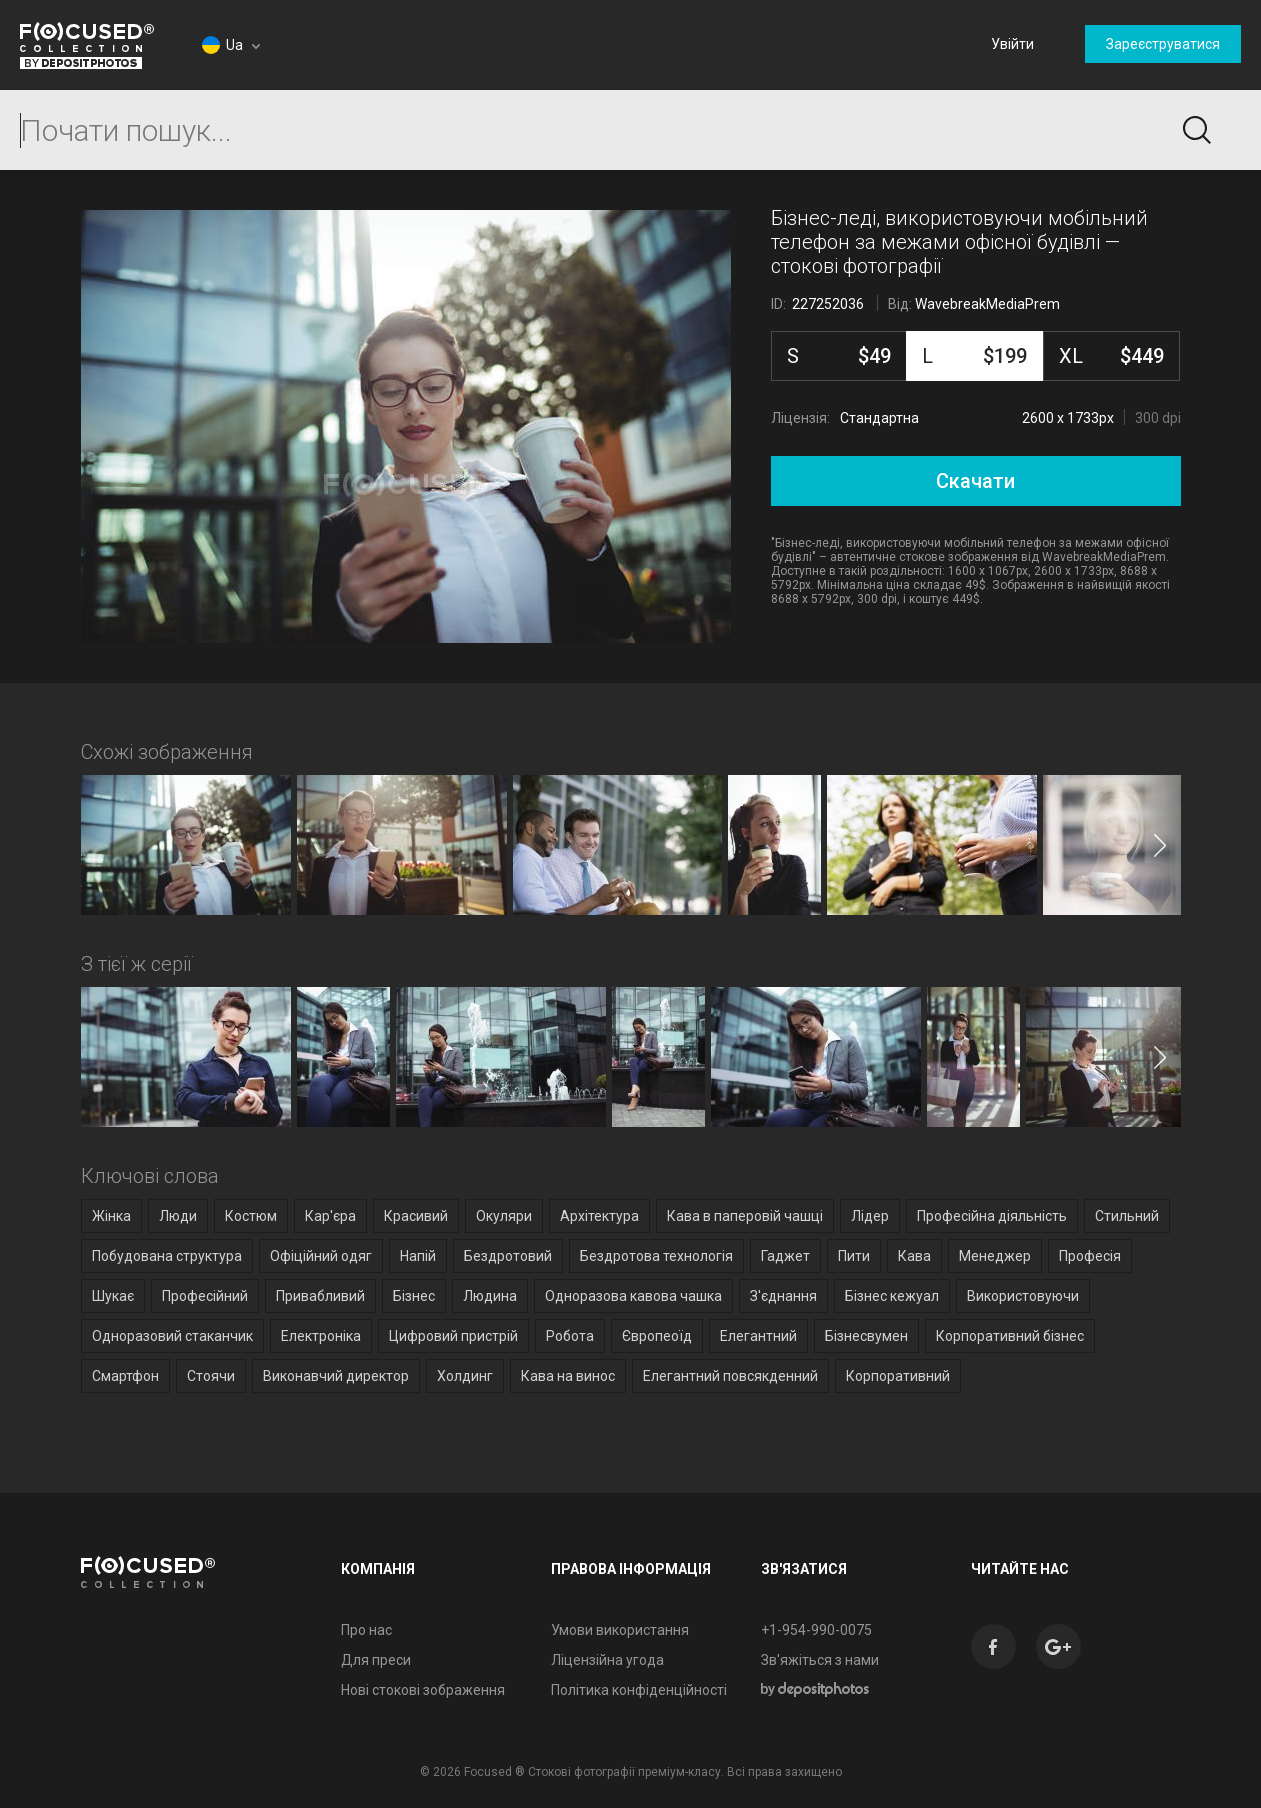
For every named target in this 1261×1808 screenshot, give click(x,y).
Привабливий (320, 1296)
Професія (1090, 1256)
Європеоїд (657, 1336)
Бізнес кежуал (892, 1296)
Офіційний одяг (321, 1256)
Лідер (870, 1216)
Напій (418, 1256)
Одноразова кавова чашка (633, 1296)
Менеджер (995, 1256)
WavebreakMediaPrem (987, 304)
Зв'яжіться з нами (820, 1660)
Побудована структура (167, 1256)
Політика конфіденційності (639, 1690)
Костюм (251, 1216)
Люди (178, 1216)
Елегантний (758, 1336)
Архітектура (599, 1216)
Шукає (113, 1296)
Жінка (111, 1216)
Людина (490, 1296)
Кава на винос (568, 1376)
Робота (570, 1336)
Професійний (205, 1296)
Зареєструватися (1163, 44)
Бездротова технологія (656, 1256)
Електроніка (321, 1336)
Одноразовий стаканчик (172, 1336)
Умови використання (620, 1630)
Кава (914, 1256)
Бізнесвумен (866, 1336)
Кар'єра (330, 1216)
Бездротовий (508, 1256)
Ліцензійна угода (607, 1660)
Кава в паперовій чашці (745, 1216)
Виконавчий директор (336, 1376)
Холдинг (465, 1376)
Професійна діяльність (992, 1216)
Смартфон (125, 1376)
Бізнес (414, 1296)
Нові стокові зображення (423, 1690)
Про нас (366, 1630)
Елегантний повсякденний (730, 1376)
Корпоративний (898, 1376)
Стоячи (211, 1376)
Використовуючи (1023, 1296)
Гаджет (785, 1256)
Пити (854, 1256)
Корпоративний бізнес (1010, 1336)
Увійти (1012, 44)
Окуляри (504, 1216)
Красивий (416, 1216)
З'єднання (783, 1296)
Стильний (1127, 1216)
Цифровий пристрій (453, 1336)
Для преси (376, 1660)
